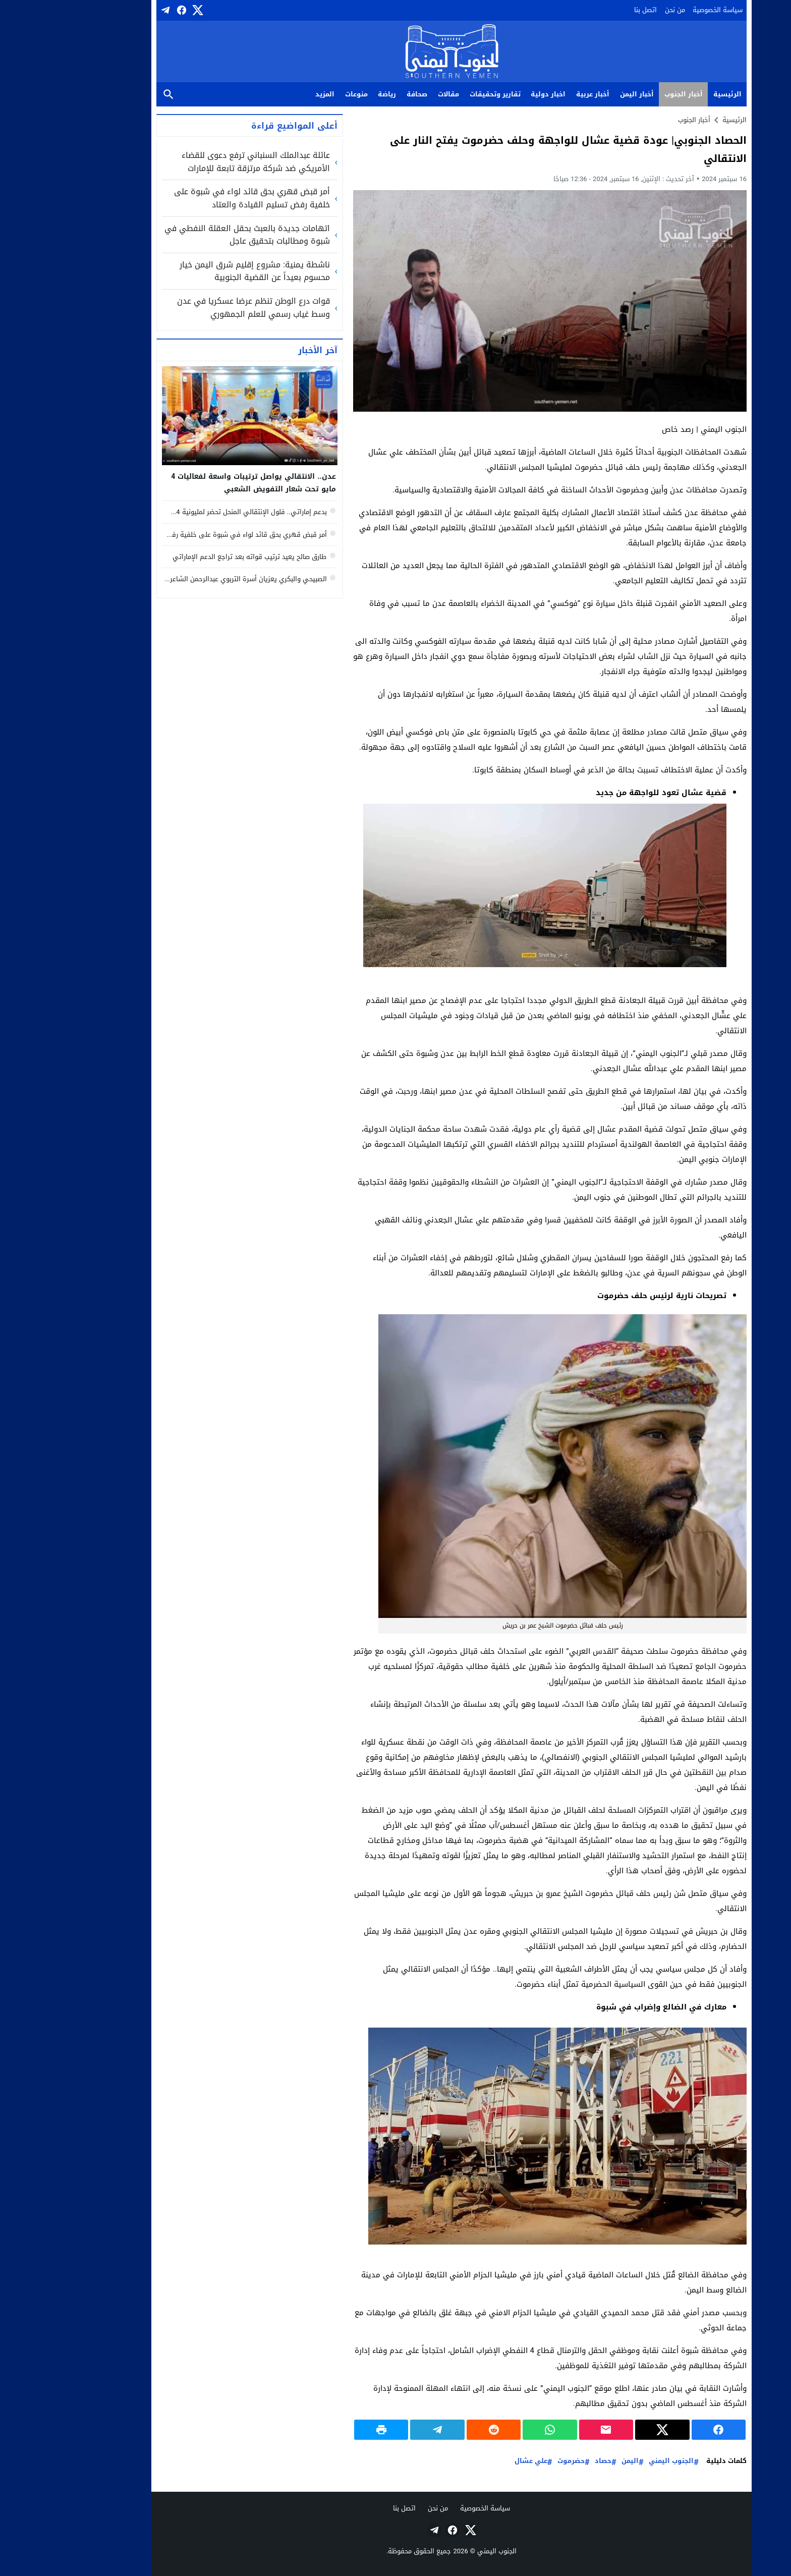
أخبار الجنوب (627, 94)
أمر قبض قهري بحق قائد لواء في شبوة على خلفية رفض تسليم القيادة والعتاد (196, 198)
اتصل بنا (589, 10)
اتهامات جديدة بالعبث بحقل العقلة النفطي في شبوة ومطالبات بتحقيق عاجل (191, 235)
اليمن (574, 2461)
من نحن (619, 10)
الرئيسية (671, 94)
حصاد (547, 2461)
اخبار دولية (492, 94)
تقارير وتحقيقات (439, 94)
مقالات (392, 94)
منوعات (300, 94)
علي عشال (475, 2461)
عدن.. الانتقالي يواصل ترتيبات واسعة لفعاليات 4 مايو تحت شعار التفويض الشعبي (197, 483)
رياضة (331, 94)
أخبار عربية (536, 94)
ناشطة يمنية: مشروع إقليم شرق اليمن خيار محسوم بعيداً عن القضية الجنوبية (199, 271)
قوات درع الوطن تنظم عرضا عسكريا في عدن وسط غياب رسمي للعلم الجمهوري (197, 307)
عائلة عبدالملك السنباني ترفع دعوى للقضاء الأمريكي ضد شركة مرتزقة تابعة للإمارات (200, 162)
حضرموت (515, 2461)
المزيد (268, 94)
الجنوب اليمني (615, 2461)
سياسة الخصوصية (662, 10)
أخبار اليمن (581, 94)
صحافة (361, 94)
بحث (112, 94)
